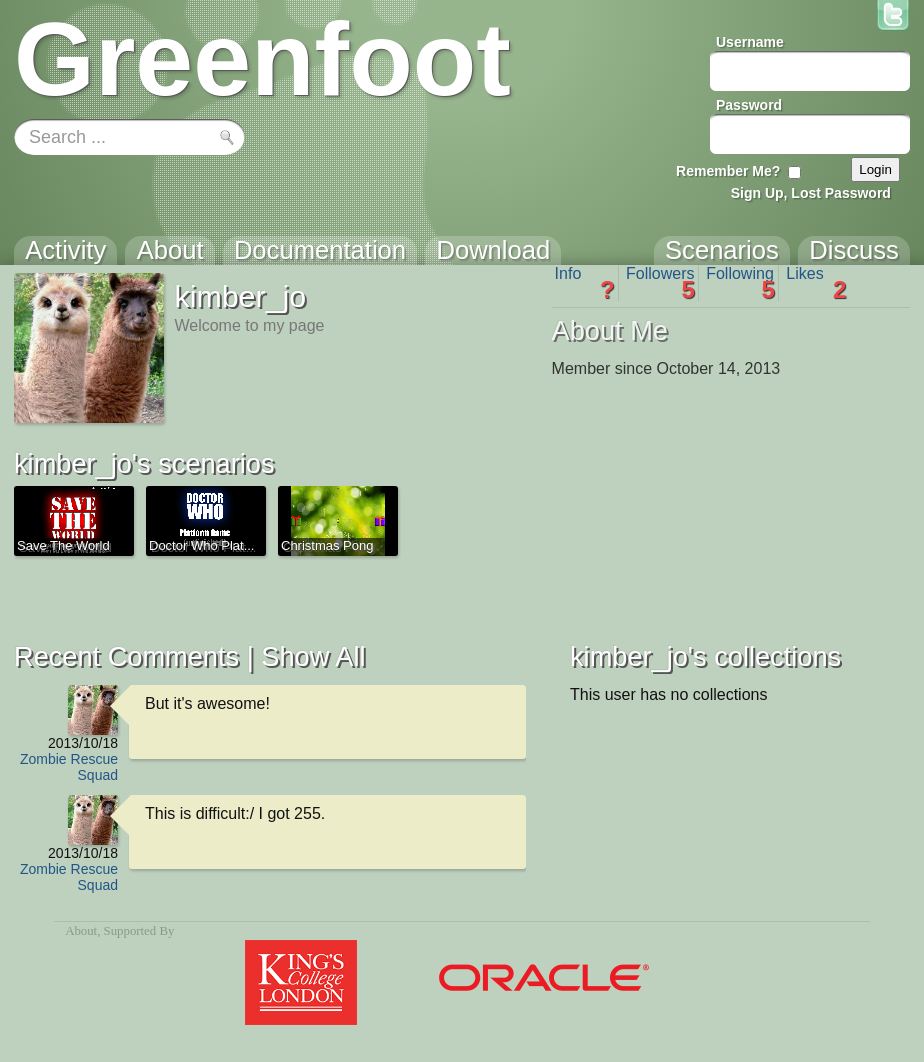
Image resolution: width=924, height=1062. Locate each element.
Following (740, 283)
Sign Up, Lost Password (811, 193)
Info (585, 283)
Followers (660, 283)
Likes (816, 283)
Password (749, 105)
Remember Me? (728, 171)
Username (750, 42)
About (81, 931)
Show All (313, 656)
